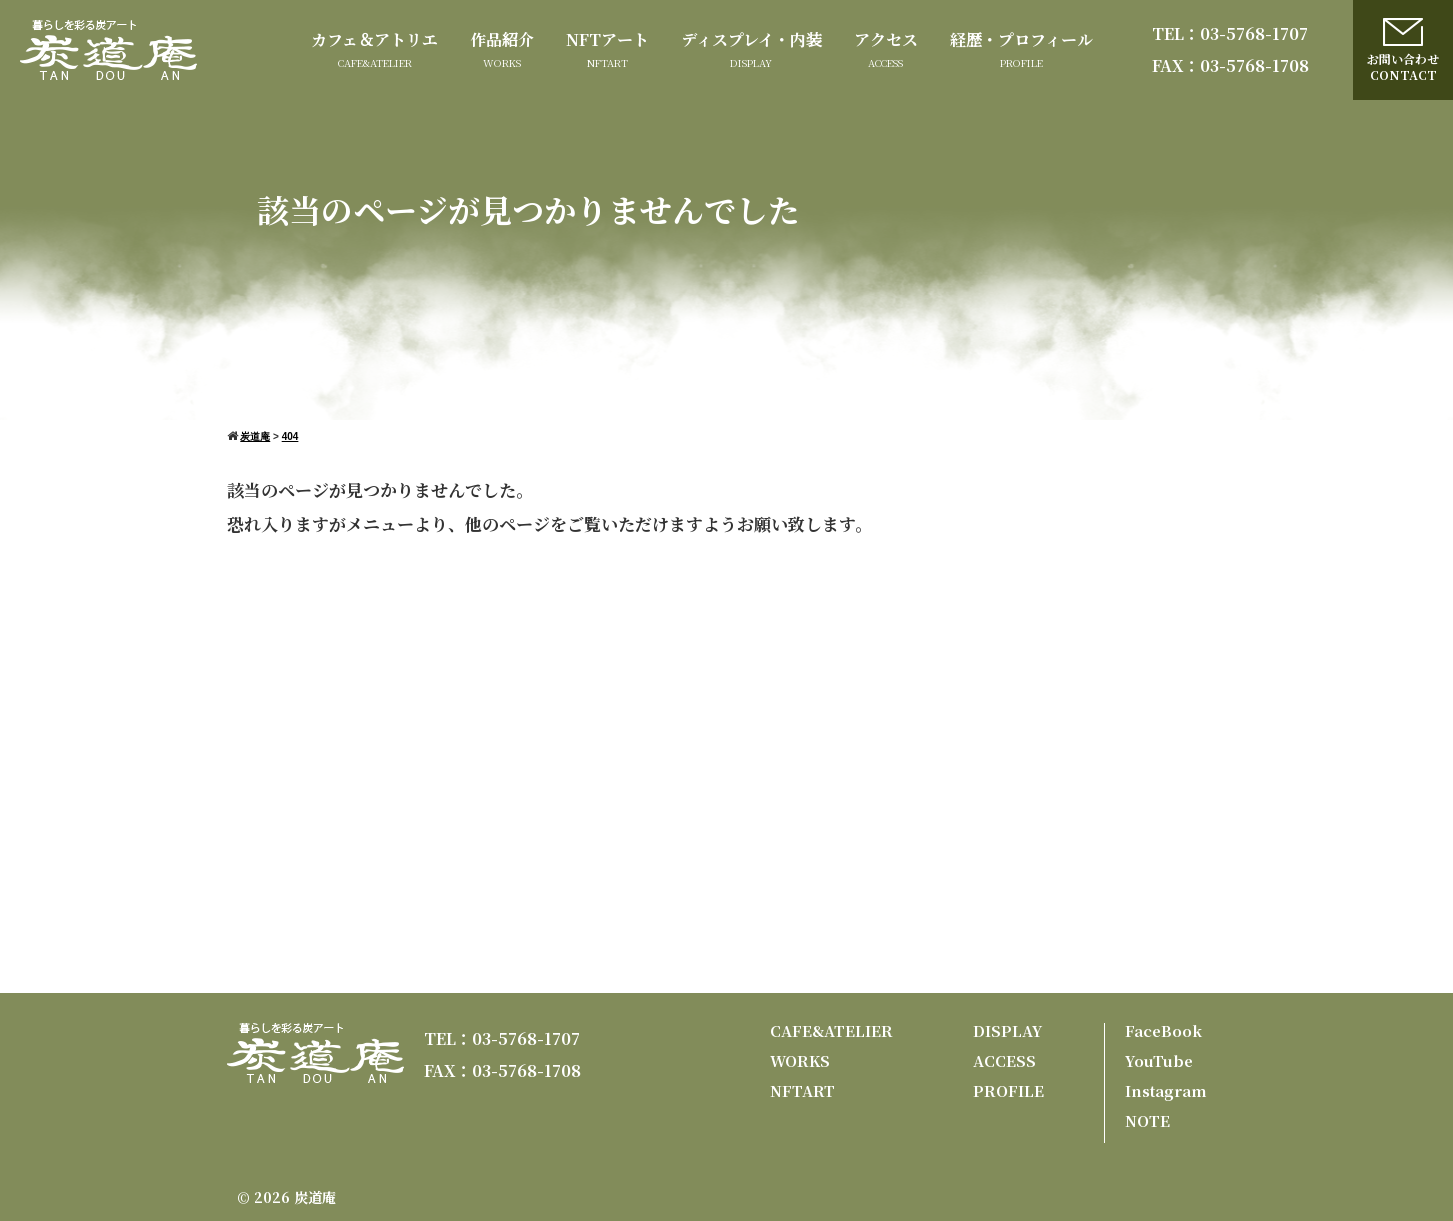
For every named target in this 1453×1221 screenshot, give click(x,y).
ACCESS (1004, 1060)
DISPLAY (1007, 1030)
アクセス (886, 39)
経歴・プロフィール (1021, 39)
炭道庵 (315, 1197)
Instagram (1166, 1090)
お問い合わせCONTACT (1403, 50)
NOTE (1147, 1120)
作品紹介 (502, 39)
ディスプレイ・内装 (751, 39)
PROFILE (1008, 1090)
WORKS (800, 1060)
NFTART (802, 1090)
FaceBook (1163, 1030)
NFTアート (607, 39)
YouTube (1159, 1060)
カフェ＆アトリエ (374, 39)
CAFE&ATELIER (831, 1030)
